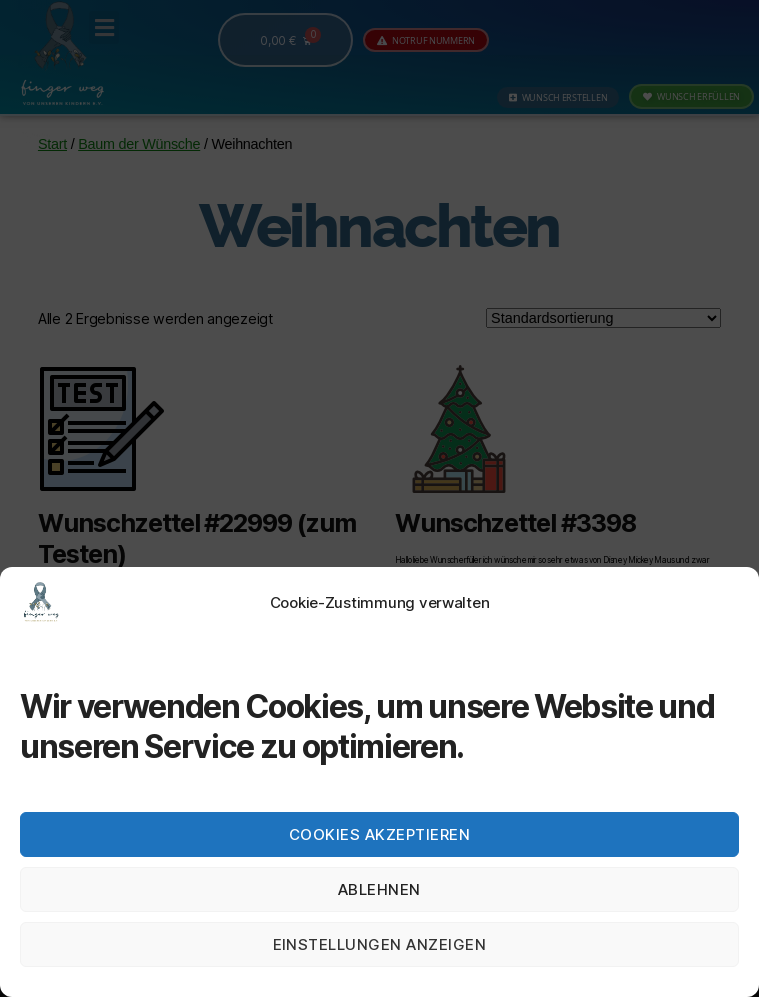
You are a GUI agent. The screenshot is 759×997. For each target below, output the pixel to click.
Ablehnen (379, 889)
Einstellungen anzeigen (380, 944)
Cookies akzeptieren (380, 834)
